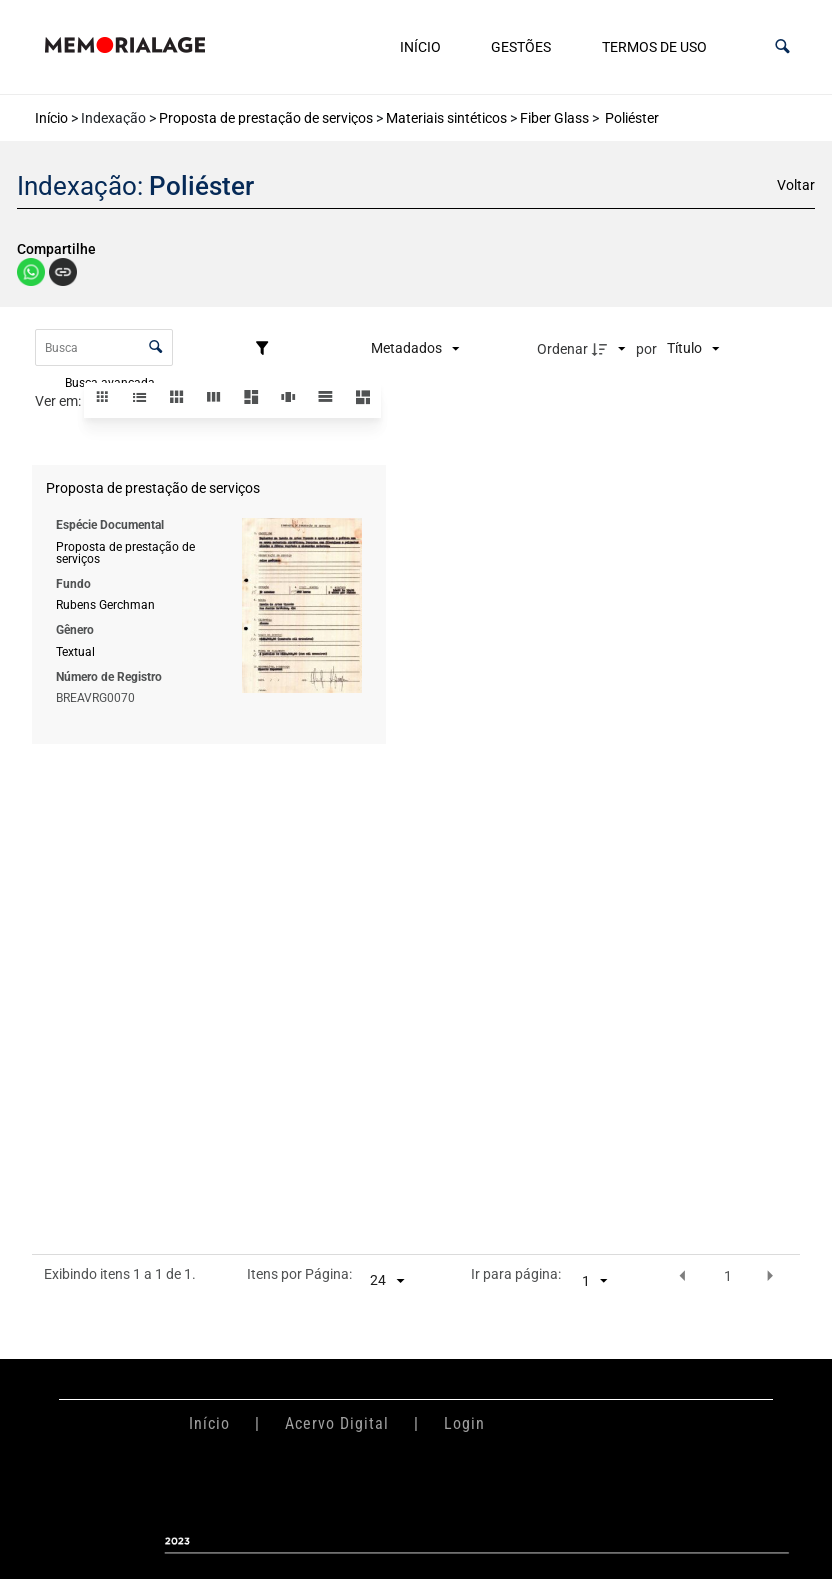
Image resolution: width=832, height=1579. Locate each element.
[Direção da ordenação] (611, 349)
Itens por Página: (299, 1275)
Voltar (796, 185)
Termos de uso (654, 47)
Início (420, 47)
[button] (782, 46)
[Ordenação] (693, 349)
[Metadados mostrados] (415, 349)
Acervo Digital (337, 1423)
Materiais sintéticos (446, 118)
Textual (75, 651)
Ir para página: (516, 1275)
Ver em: (59, 401)
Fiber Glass (554, 118)
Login (464, 1423)
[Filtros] (267, 349)
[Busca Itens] (104, 347)
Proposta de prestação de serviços (266, 118)
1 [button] (728, 1276)
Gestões (521, 47)
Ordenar (562, 349)
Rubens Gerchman (105, 605)
